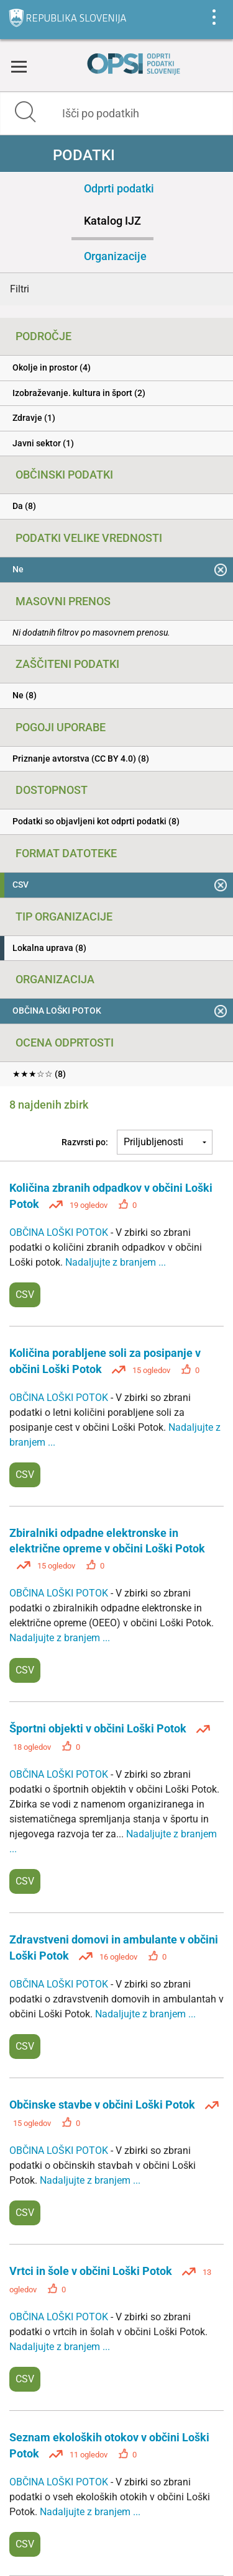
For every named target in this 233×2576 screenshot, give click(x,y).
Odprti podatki (119, 188)
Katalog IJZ (112, 220)
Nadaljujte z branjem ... (115, 1262)
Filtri (19, 289)
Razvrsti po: (85, 1142)
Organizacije (115, 256)
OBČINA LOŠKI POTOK (60, 1232)
